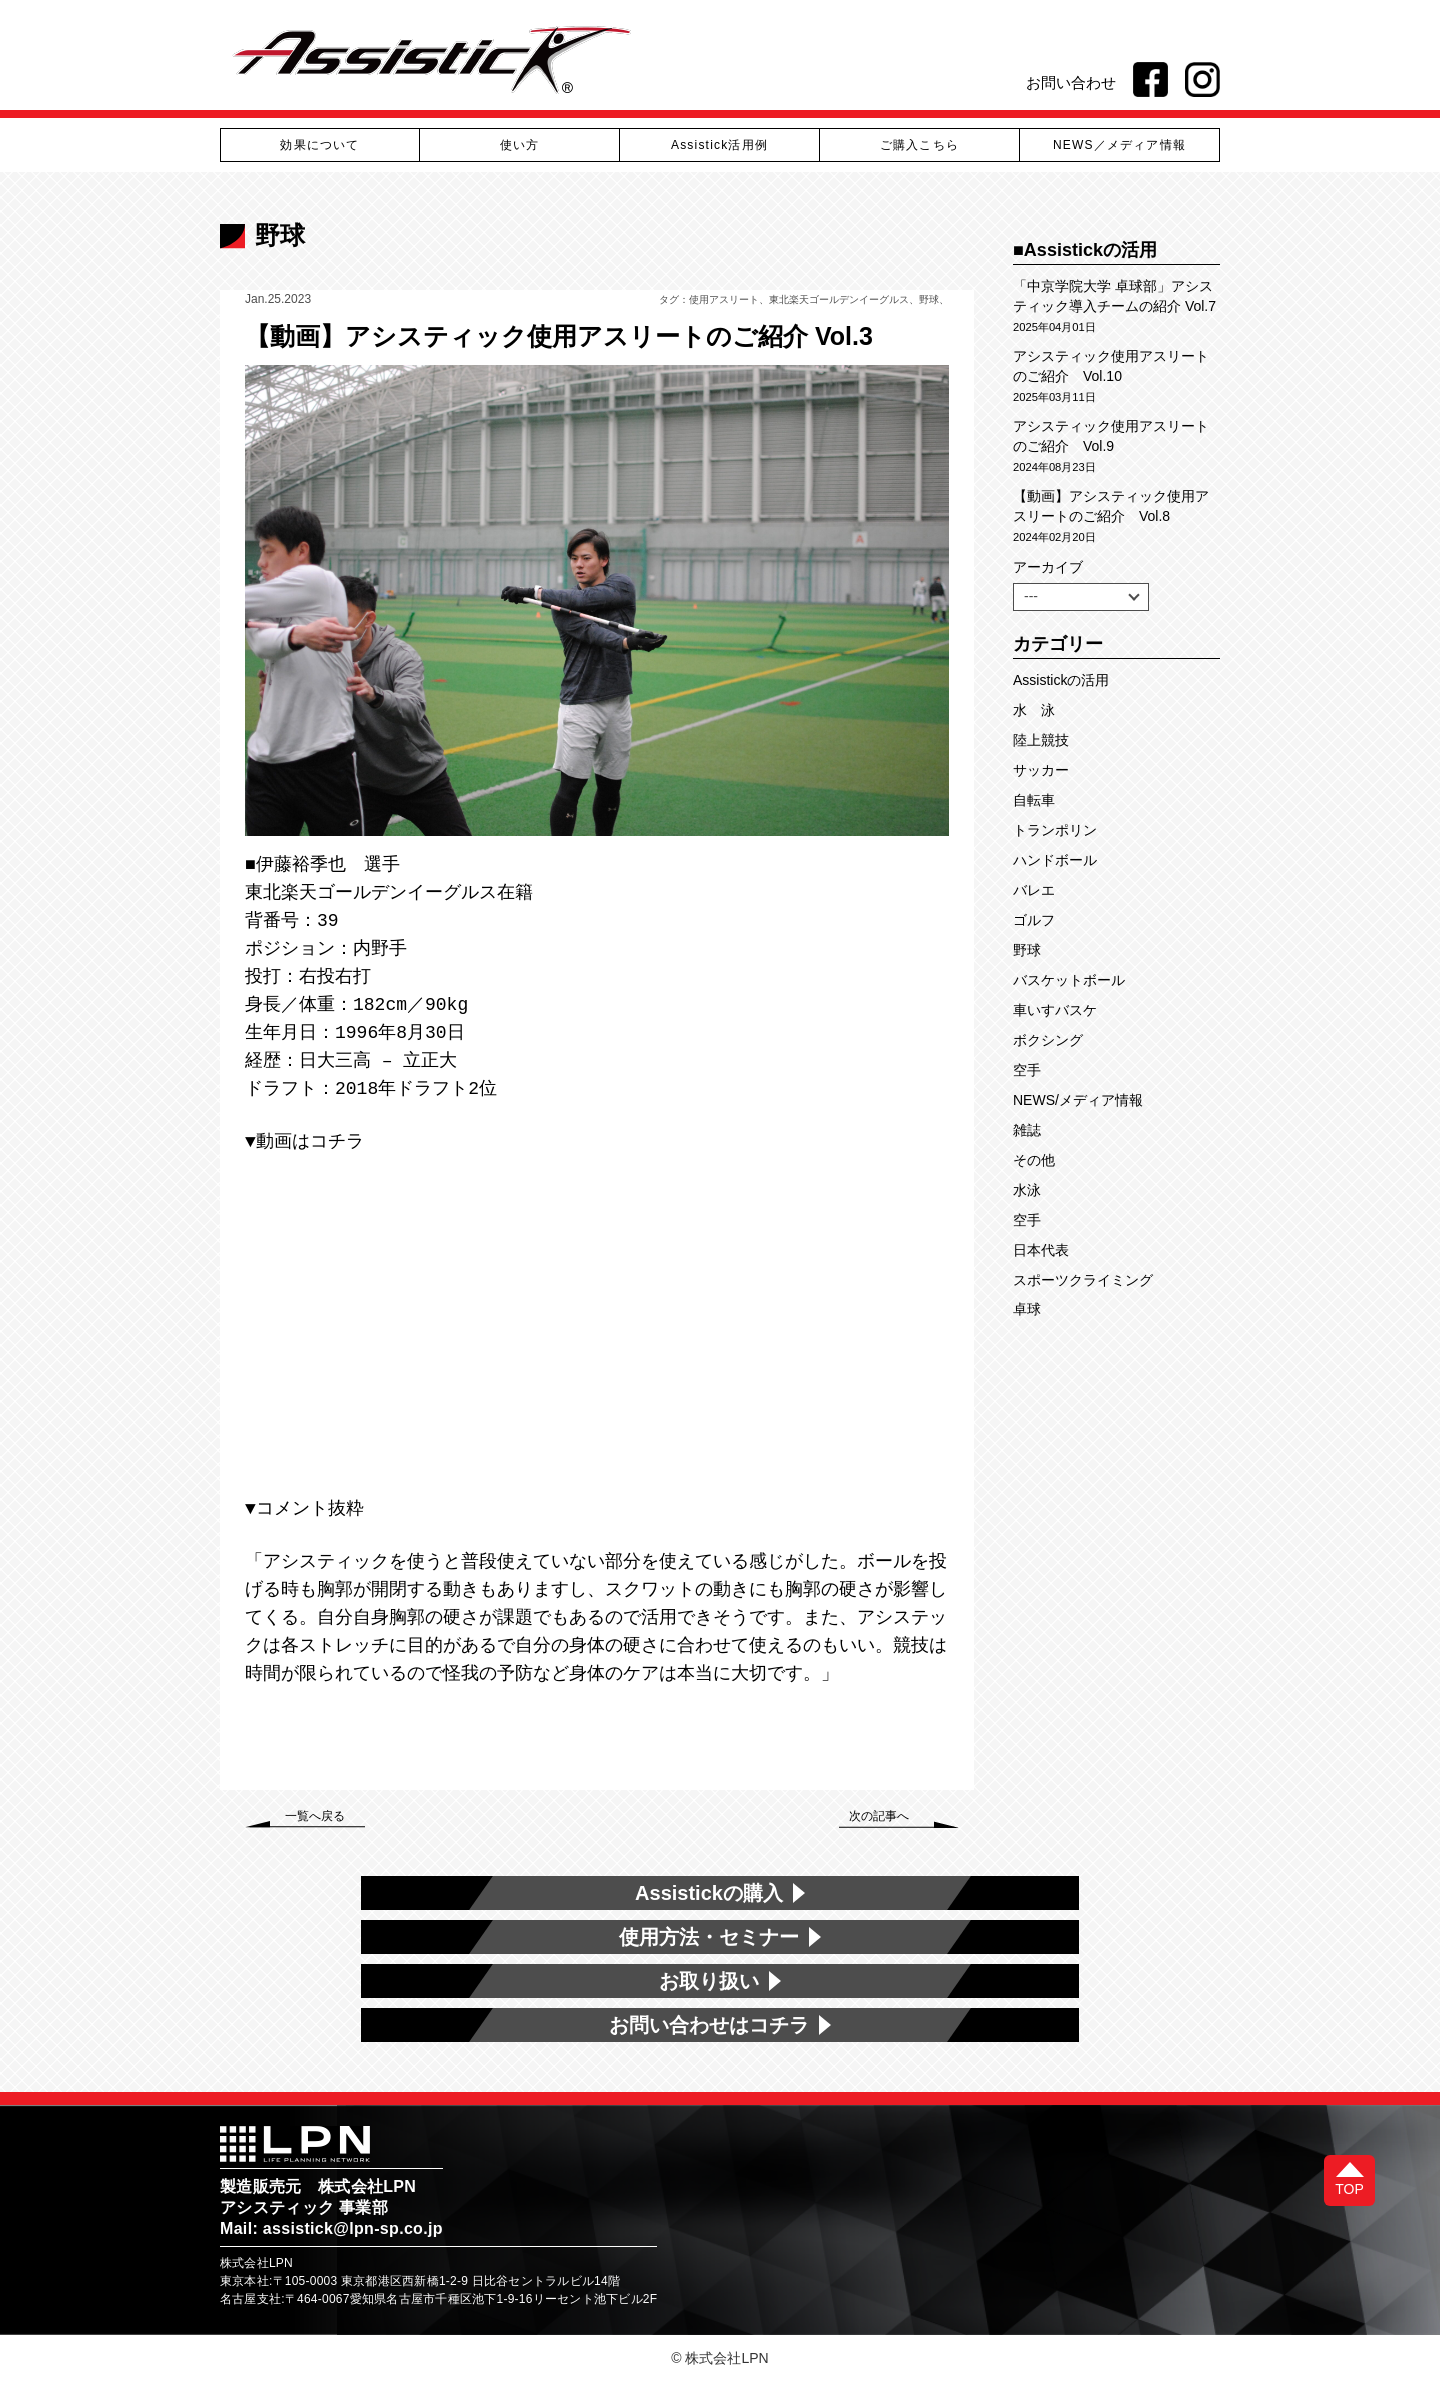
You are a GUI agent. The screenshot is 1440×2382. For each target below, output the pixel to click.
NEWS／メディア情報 (1119, 145)
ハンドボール (1055, 860)
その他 (1034, 1160)
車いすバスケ (1055, 1010)
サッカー (1041, 770)
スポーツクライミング (1083, 1280)
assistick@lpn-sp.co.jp (353, 2228)
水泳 (1027, 1190)
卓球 (1027, 1309)
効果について (319, 145)
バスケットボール (1069, 980)
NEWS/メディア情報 (1078, 1100)
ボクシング (1048, 1040)
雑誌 (1027, 1130)
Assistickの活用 (1061, 680)
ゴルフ (1034, 920)
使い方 (520, 145)
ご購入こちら (919, 145)
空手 (1027, 1070)
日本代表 (1041, 1250)
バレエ (1034, 890)
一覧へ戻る (315, 1816)
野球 (1027, 950)
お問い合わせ (1071, 82)
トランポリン (1055, 830)
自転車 (1034, 800)
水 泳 (1034, 710)
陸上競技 (1041, 740)
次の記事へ (879, 1816)
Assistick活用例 (719, 145)
